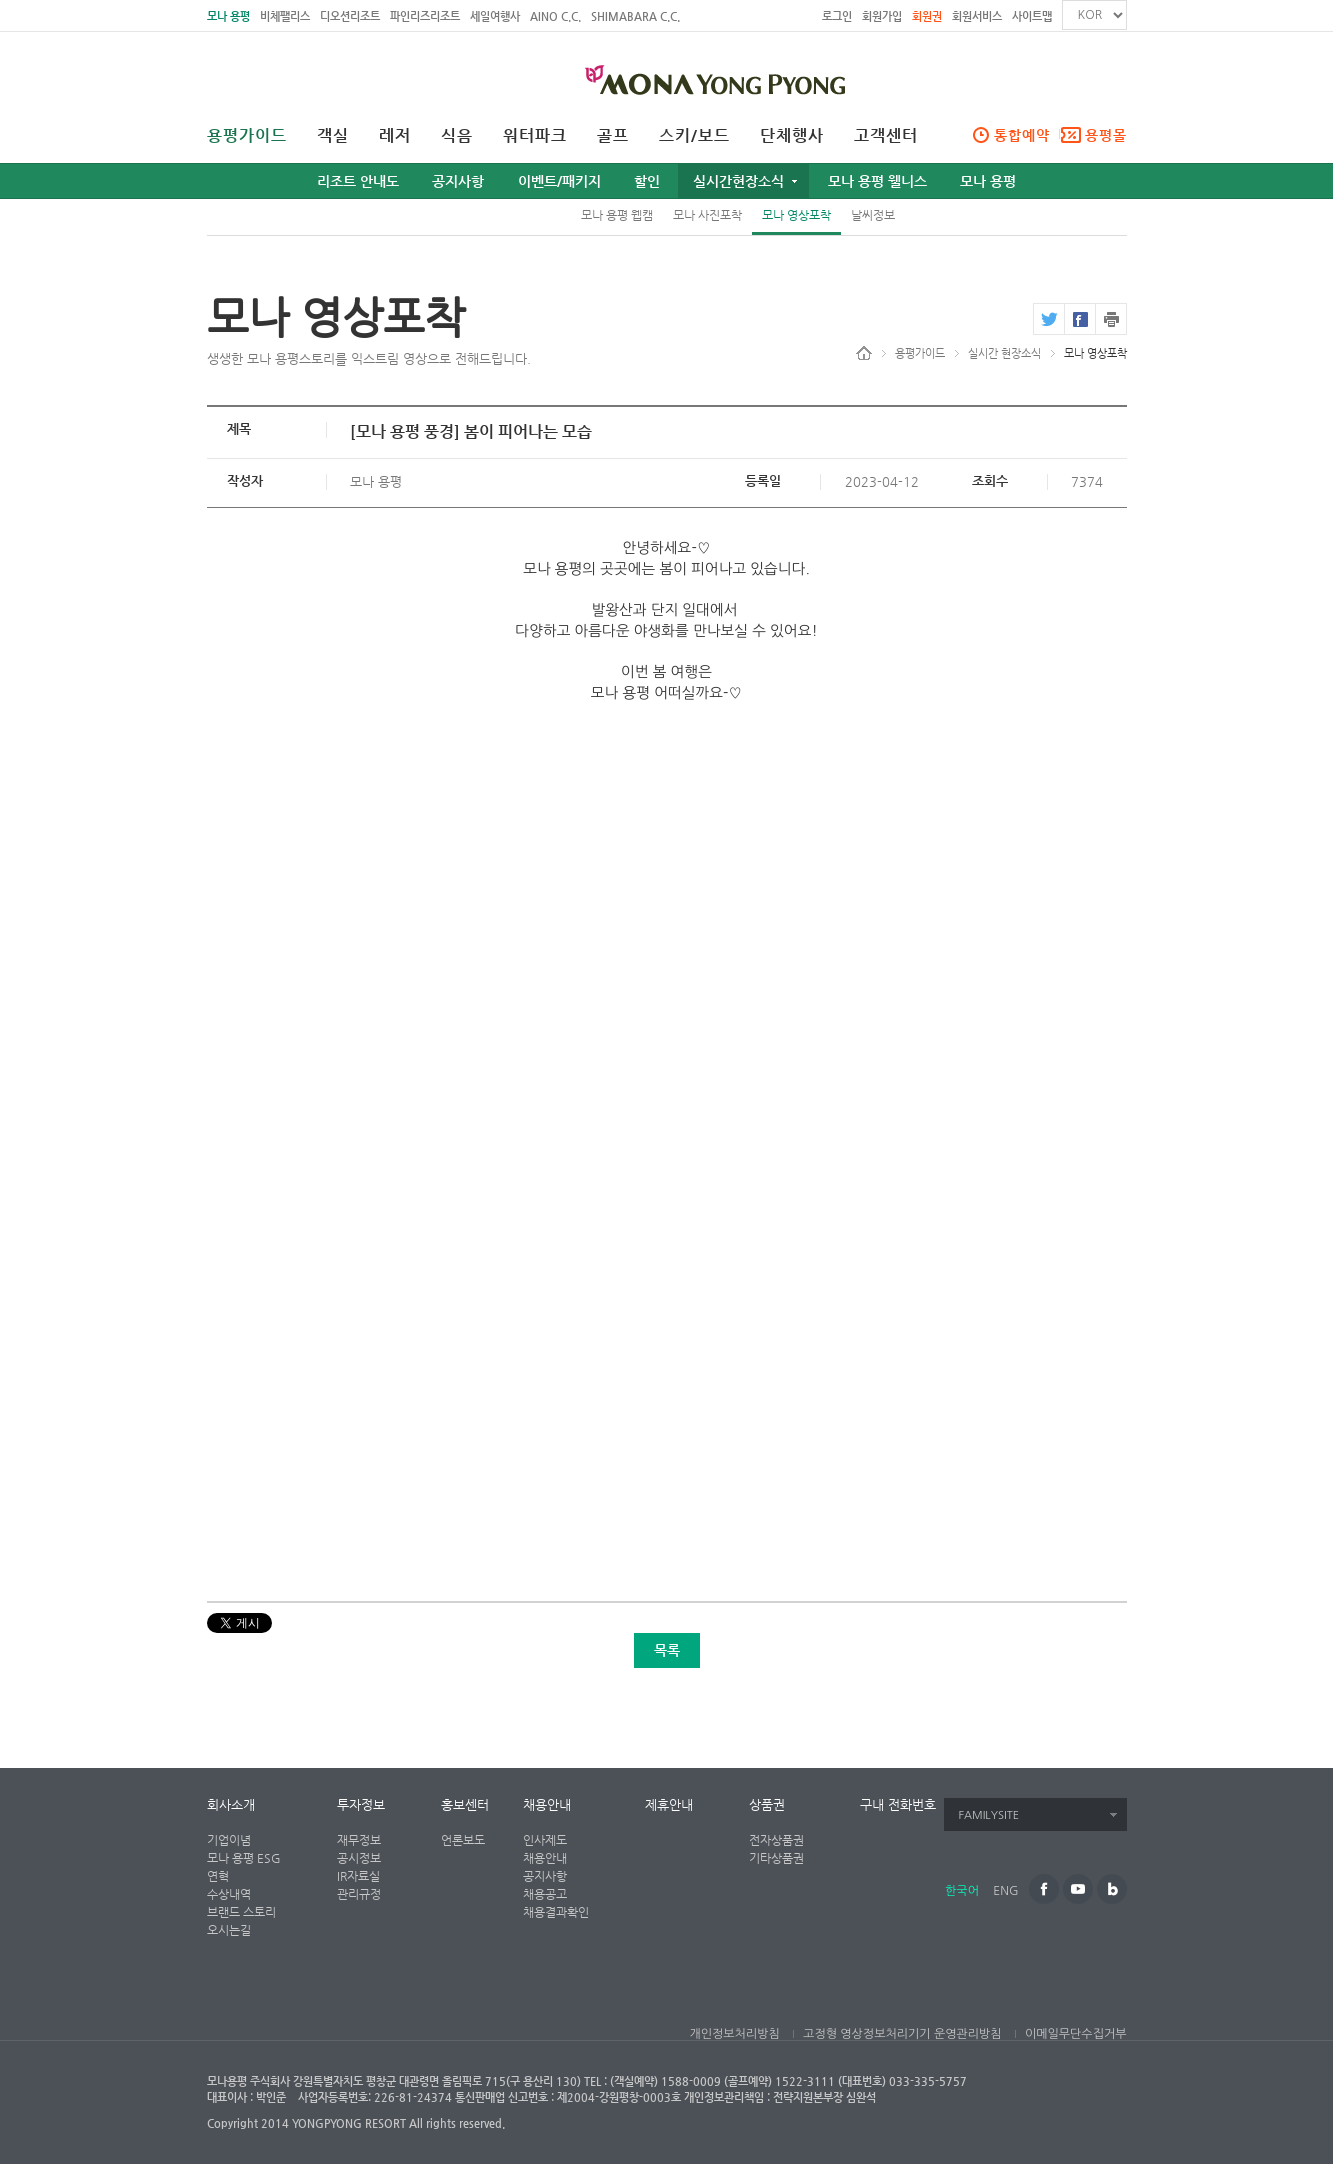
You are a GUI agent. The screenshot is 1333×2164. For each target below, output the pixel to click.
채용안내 (547, 1804)
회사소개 (231, 1804)
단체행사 (792, 136)
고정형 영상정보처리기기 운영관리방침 (902, 2034)
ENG (1005, 1891)
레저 (395, 136)
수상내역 (229, 1894)
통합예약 (1022, 135)
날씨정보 (873, 215)
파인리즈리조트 (425, 16)
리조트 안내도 (358, 181)
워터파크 (535, 136)
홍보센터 (465, 1804)
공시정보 (359, 1858)
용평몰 (1106, 135)
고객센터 (886, 136)
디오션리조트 (350, 16)
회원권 (927, 16)
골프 (613, 136)
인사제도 (545, 1840)
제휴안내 (669, 1804)
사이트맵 (1032, 16)
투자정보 (361, 1804)
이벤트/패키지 (559, 181)
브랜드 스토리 (241, 1912)
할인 (647, 181)
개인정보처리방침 (734, 2034)
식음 (457, 136)
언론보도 (463, 1840)
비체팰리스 (285, 16)
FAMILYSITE (989, 1815)
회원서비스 (977, 16)
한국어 (962, 1891)
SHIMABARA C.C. (635, 16)
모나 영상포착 (796, 215)
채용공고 (545, 1894)
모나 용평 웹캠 (617, 215)
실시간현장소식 (738, 181)
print (1111, 319)
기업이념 (229, 1840)
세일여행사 (495, 16)
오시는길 (229, 1930)
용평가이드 (247, 136)
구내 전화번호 (898, 1804)
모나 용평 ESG (244, 1858)
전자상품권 (776, 1840)
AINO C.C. (555, 16)
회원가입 (882, 16)
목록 (667, 1650)
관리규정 (359, 1894)
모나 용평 (228, 16)
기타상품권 (776, 1858)
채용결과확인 (556, 1912)
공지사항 (458, 181)
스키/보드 (694, 136)
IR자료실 (358, 1876)
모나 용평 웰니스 (877, 181)
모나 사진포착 (707, 215)
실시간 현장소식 (1004, 353)
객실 (333, 136)
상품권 (767, 1804)
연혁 (218, 1876)
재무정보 (359, 1840)
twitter (1048, 319)
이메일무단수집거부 (1076, 2034)
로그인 (837, 16)
